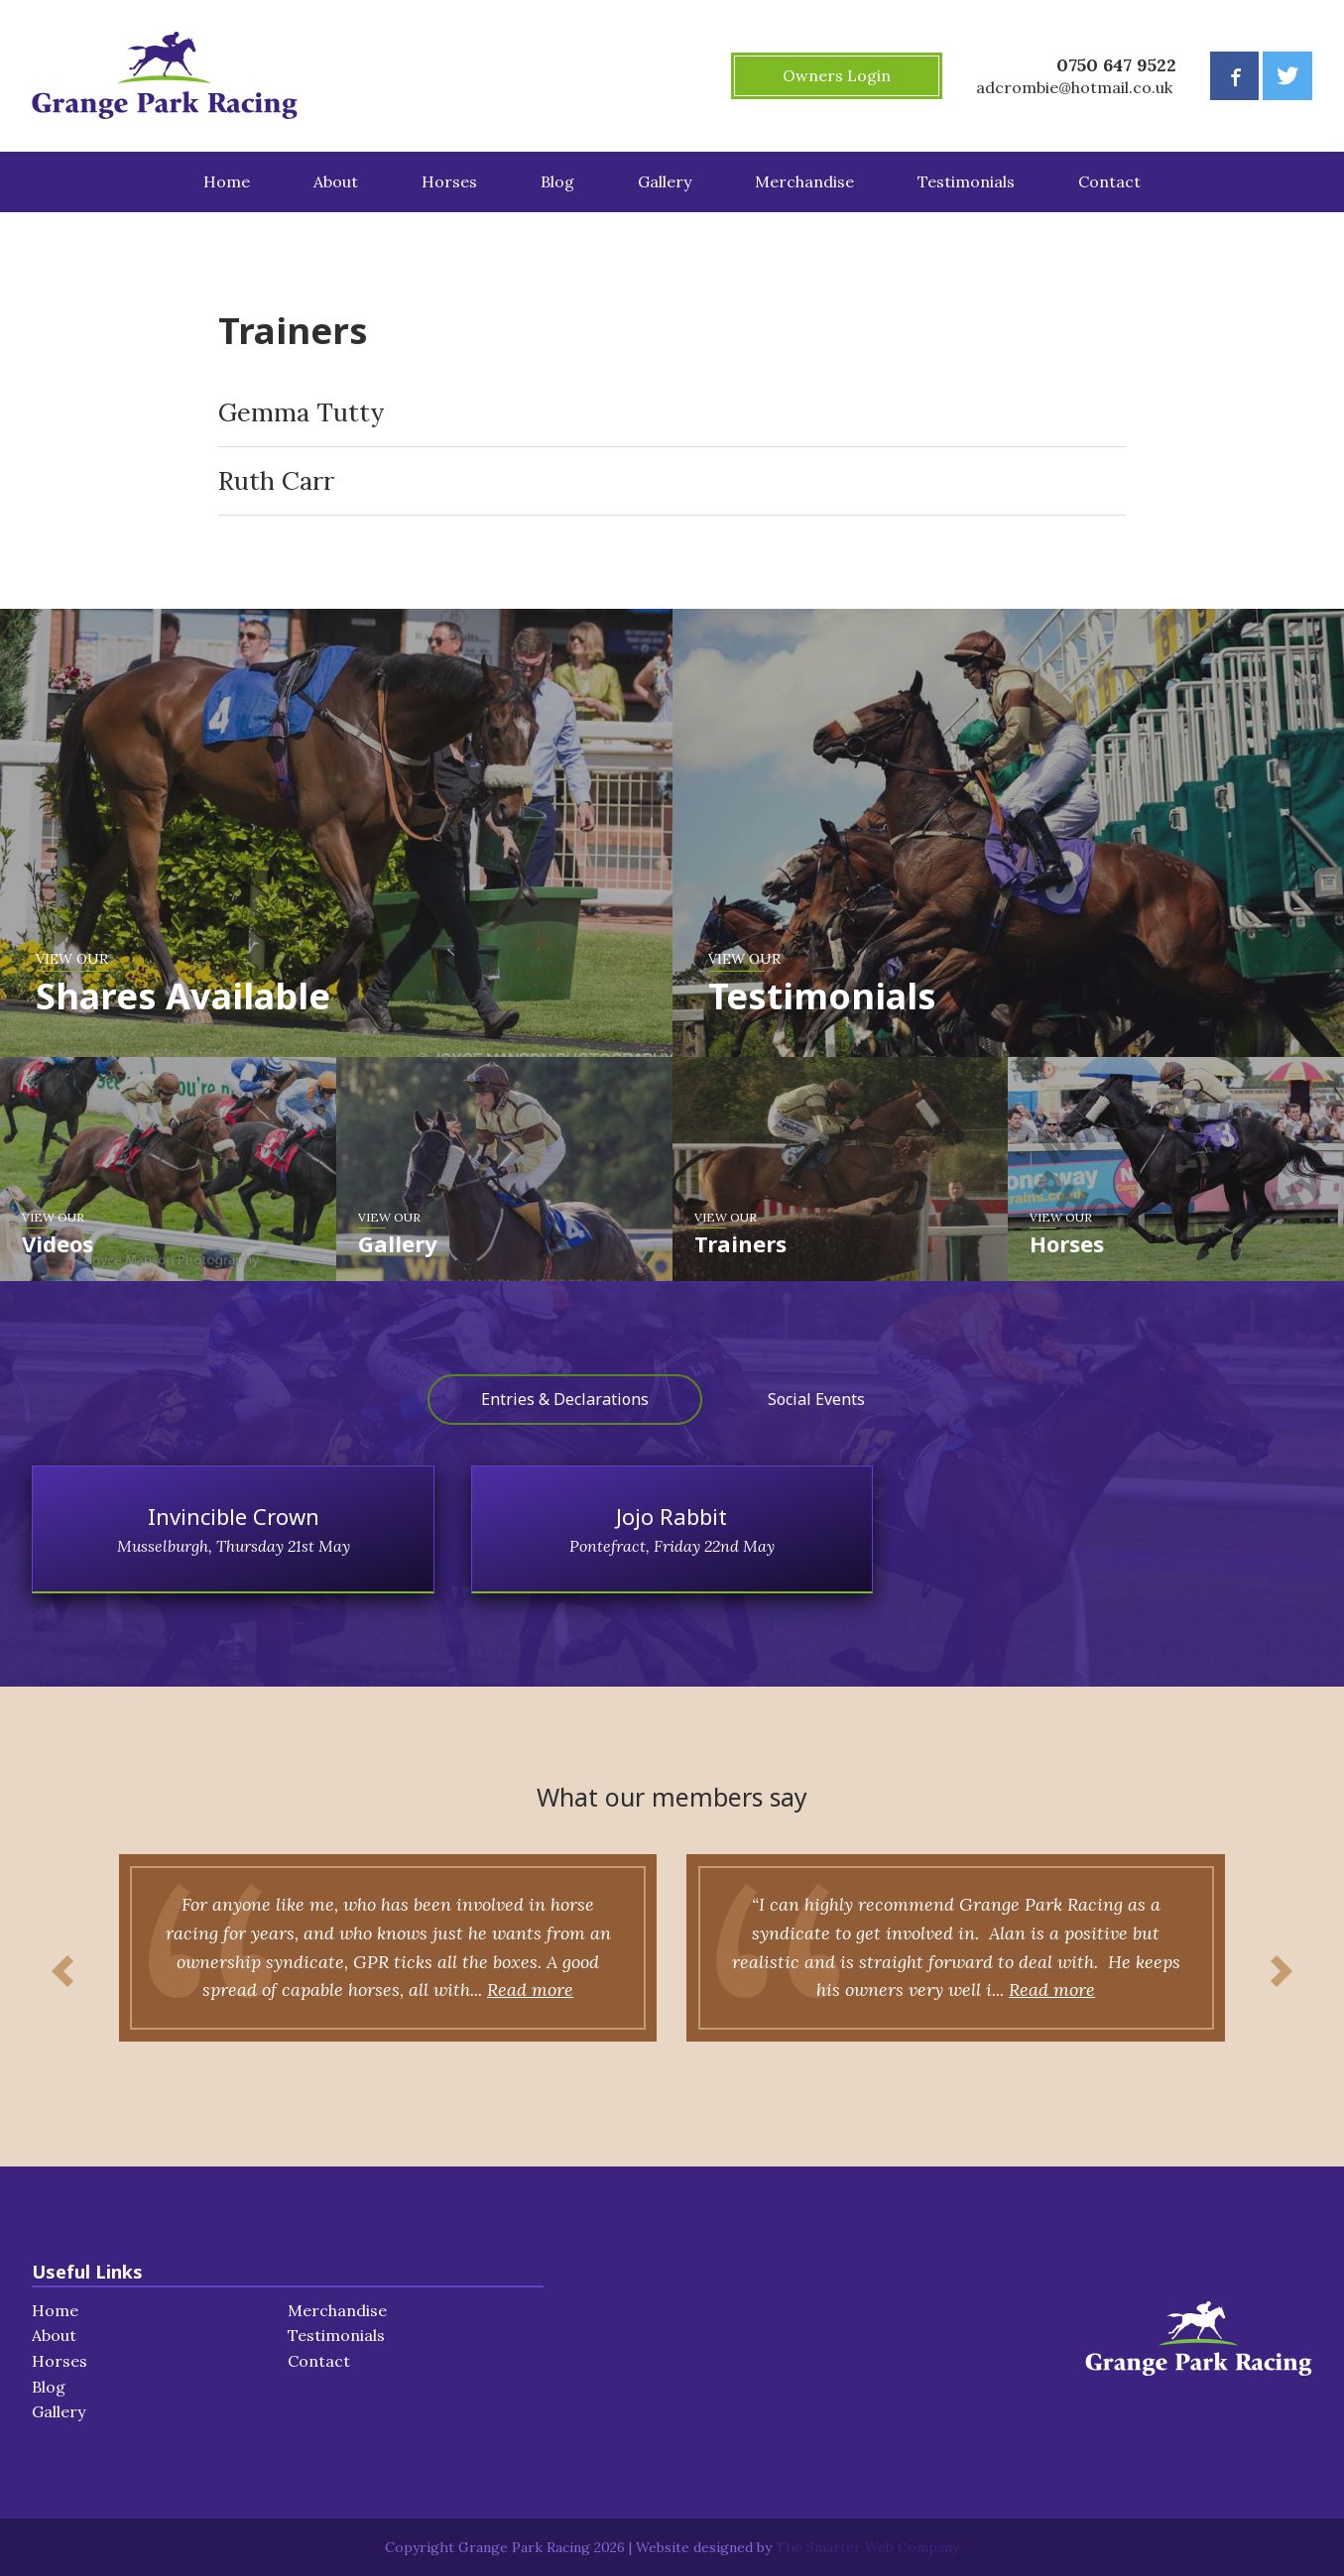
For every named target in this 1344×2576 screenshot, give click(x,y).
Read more (486, 1989)
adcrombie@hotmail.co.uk (1074, 87)
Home (226, 181)
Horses (449, 181)
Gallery (664, 181)
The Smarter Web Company (867, 2547)
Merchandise (804, 181)
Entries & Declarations (565, 1399)
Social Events (816, 1399)
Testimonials (966, 181)
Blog (557, 181)
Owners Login (837, 75)
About (335, 181)
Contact (1109, 181)
